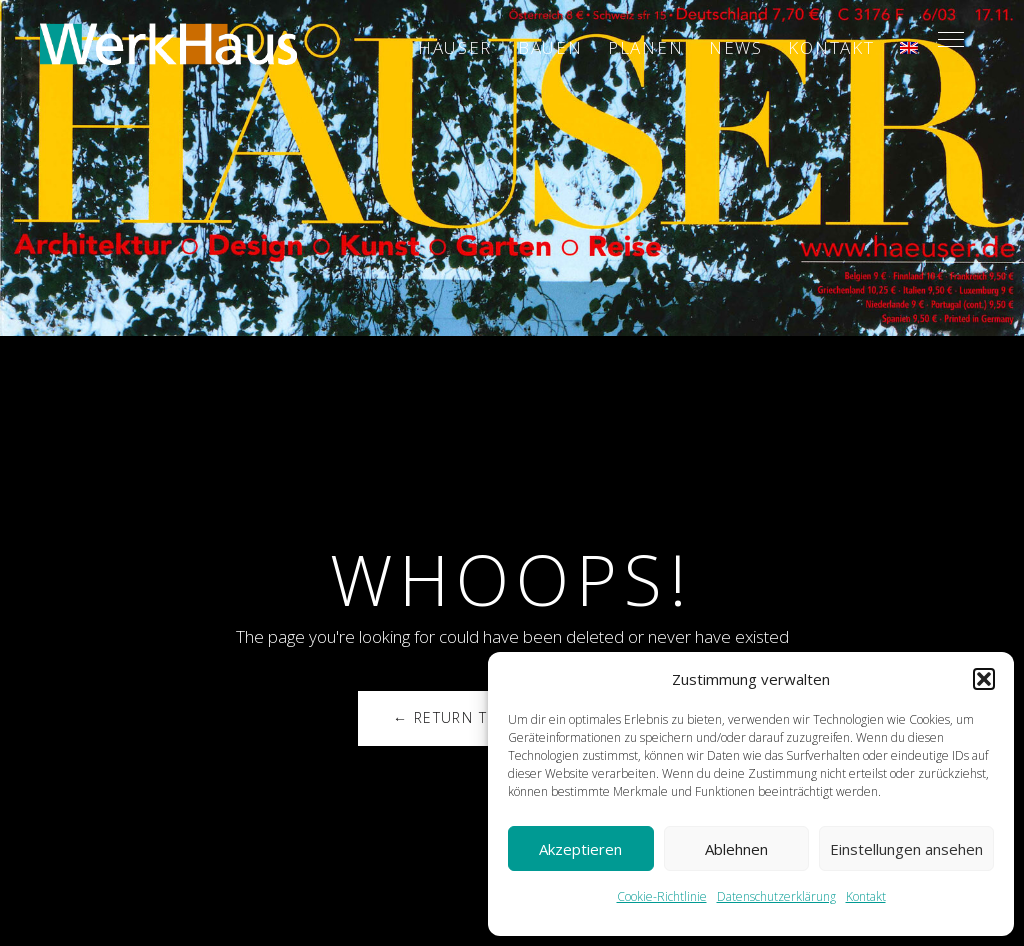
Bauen (550, 47)
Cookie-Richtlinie (662, 896)
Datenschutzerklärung (776, 896)
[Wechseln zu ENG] (909, 48)
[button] (984, 679)
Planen (645, 47)
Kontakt (866, 896)
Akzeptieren (580, 849)
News (736, 47)
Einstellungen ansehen (906, 849)
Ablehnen (736, 849)
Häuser (455, 47)
